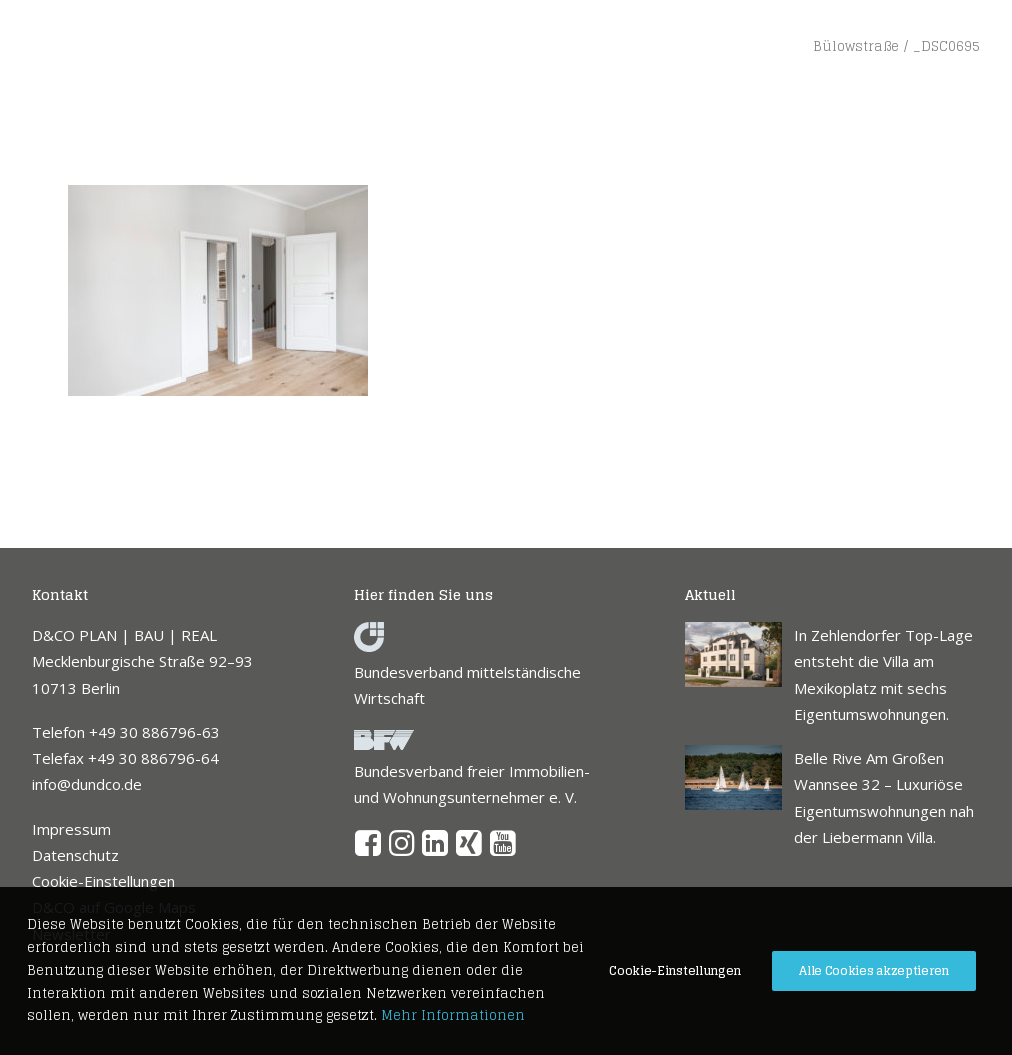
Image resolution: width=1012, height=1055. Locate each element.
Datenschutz (75, 855)
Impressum (71, 829)
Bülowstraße (856, 46)
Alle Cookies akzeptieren (874, 970)
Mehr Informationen (453, 1015)
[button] (368, 850)
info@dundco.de (87, 784)
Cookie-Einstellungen (103, 881)
